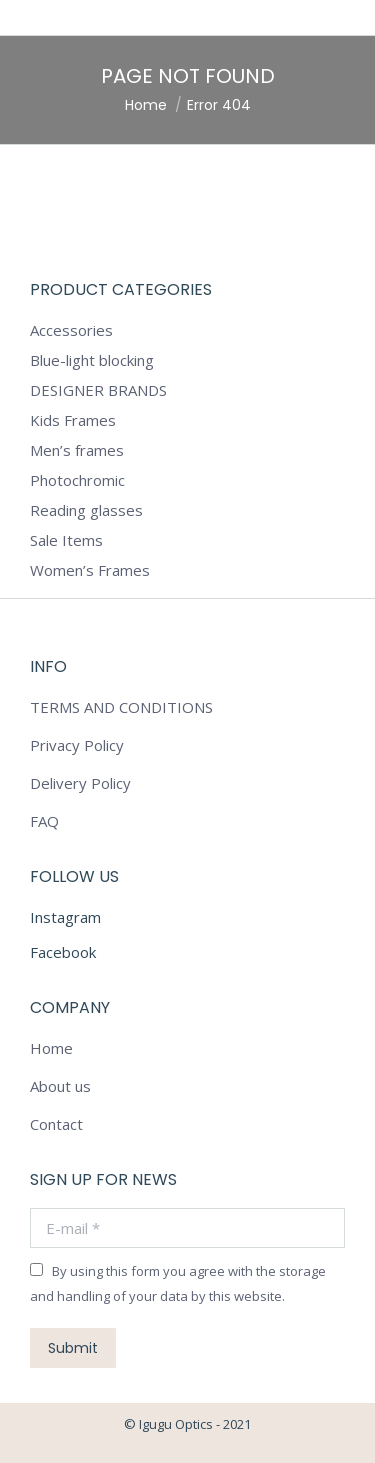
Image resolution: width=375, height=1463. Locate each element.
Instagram (65, 917)
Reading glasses (86, 510)
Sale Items (66, 540)
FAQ (44, 821)
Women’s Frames (90, 570)
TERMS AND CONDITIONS (121, 707)
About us (60, 1086)
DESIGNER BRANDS (98, 390)
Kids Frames (73, 420)
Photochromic (77, 480)
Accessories (71, 330)
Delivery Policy (80, 783)
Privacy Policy (77, 745)
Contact (56, 1124)
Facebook (63, 952)
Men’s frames (77, 450)
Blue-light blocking (92, 360)
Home (51, 1048)
